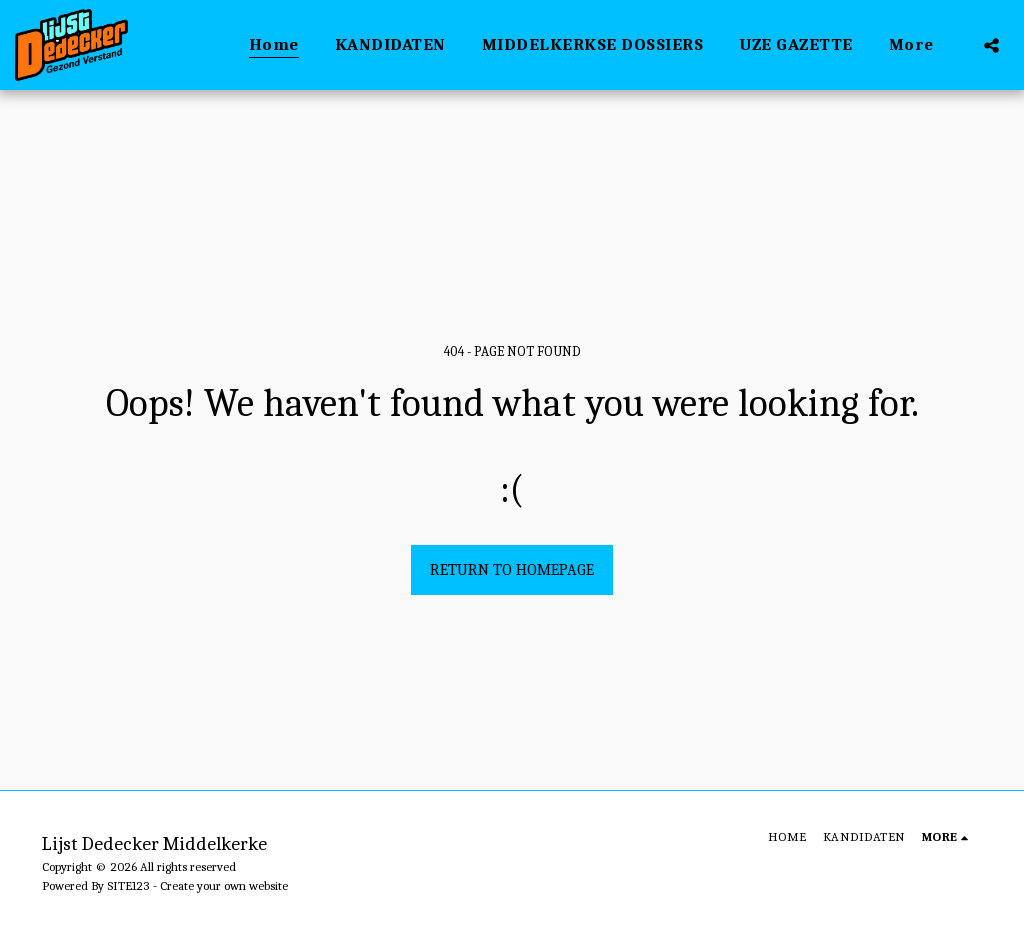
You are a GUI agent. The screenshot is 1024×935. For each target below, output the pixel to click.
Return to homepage (512, 570)
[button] (991, 45)
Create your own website (224, 885)
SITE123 (128, 885)
